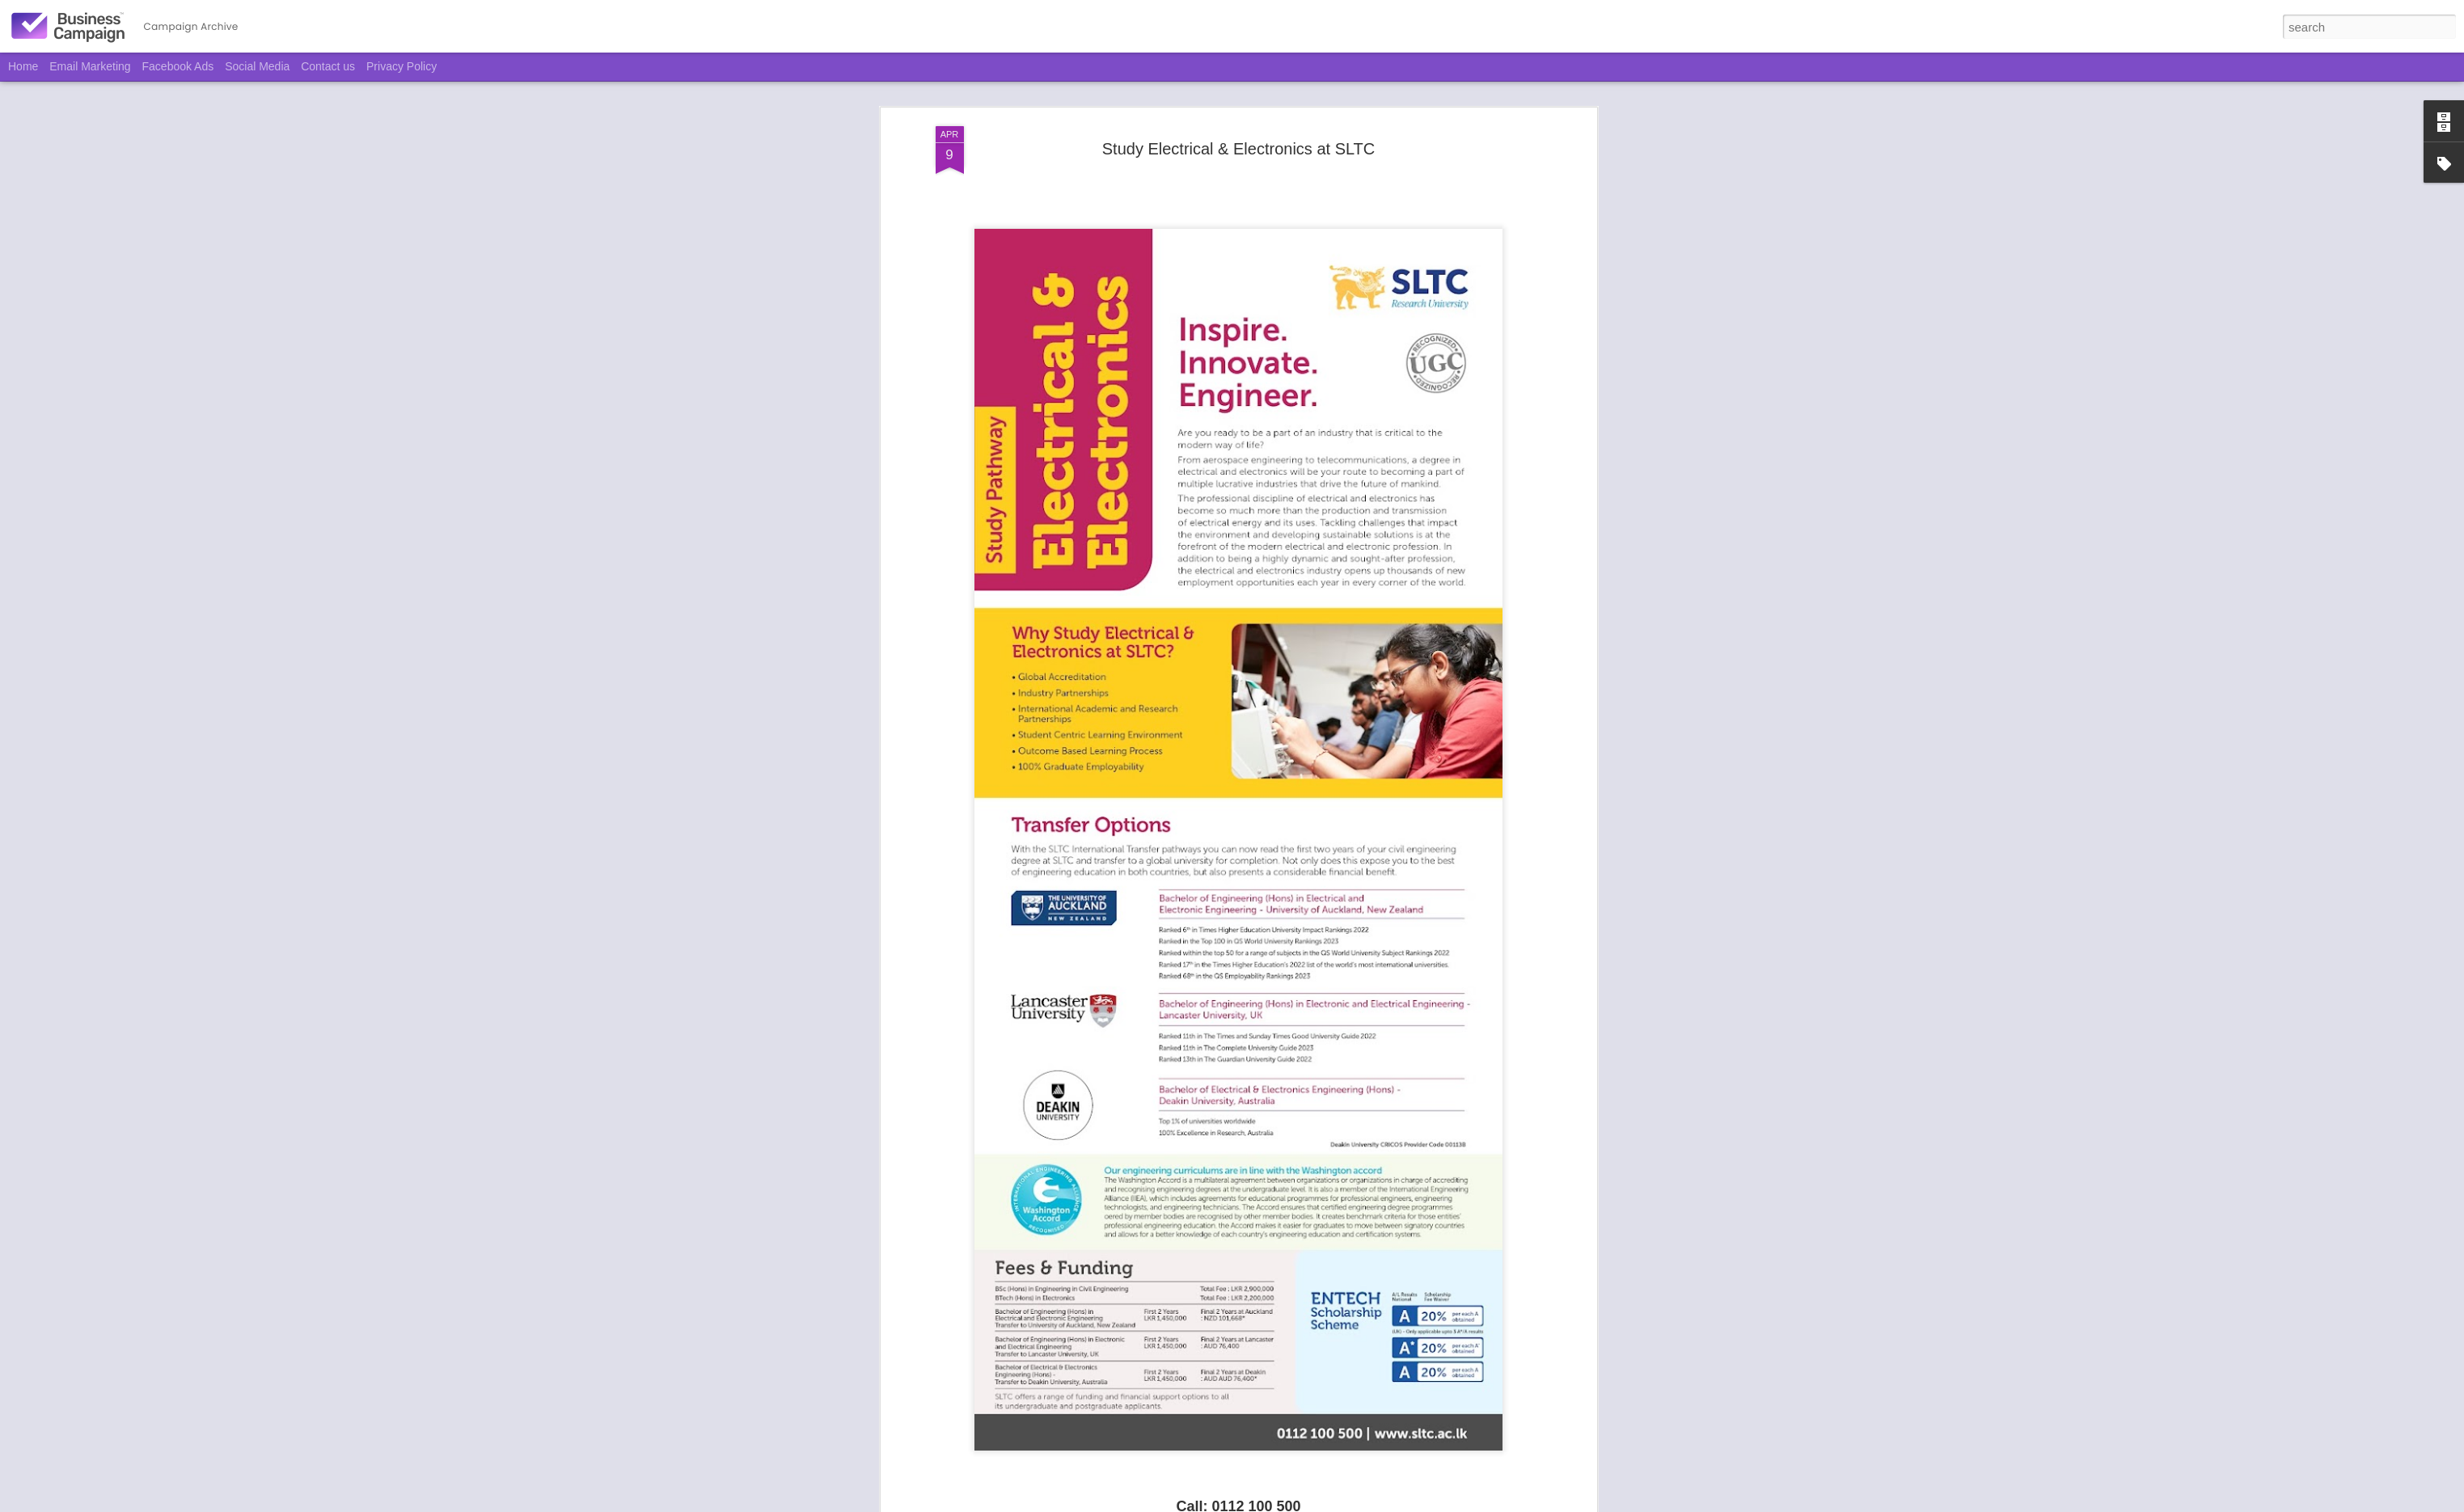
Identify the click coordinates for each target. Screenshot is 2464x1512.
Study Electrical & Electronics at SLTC (1239, 99)
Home (23, 66)
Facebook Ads (178, 66)
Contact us (328, 66)
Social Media (257, 66)
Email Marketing (89, 66)
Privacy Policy (401, 66)
